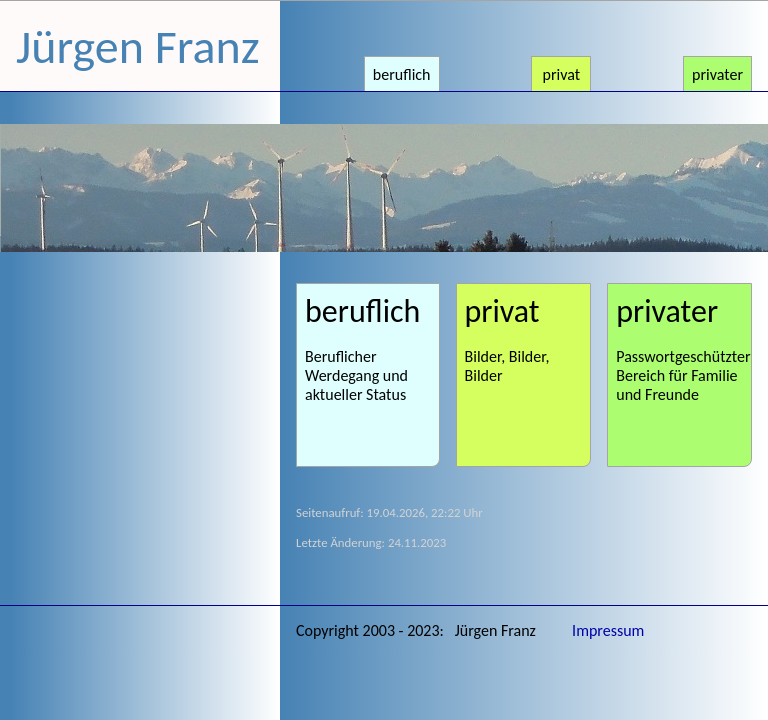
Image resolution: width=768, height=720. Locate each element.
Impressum (608, 630)
